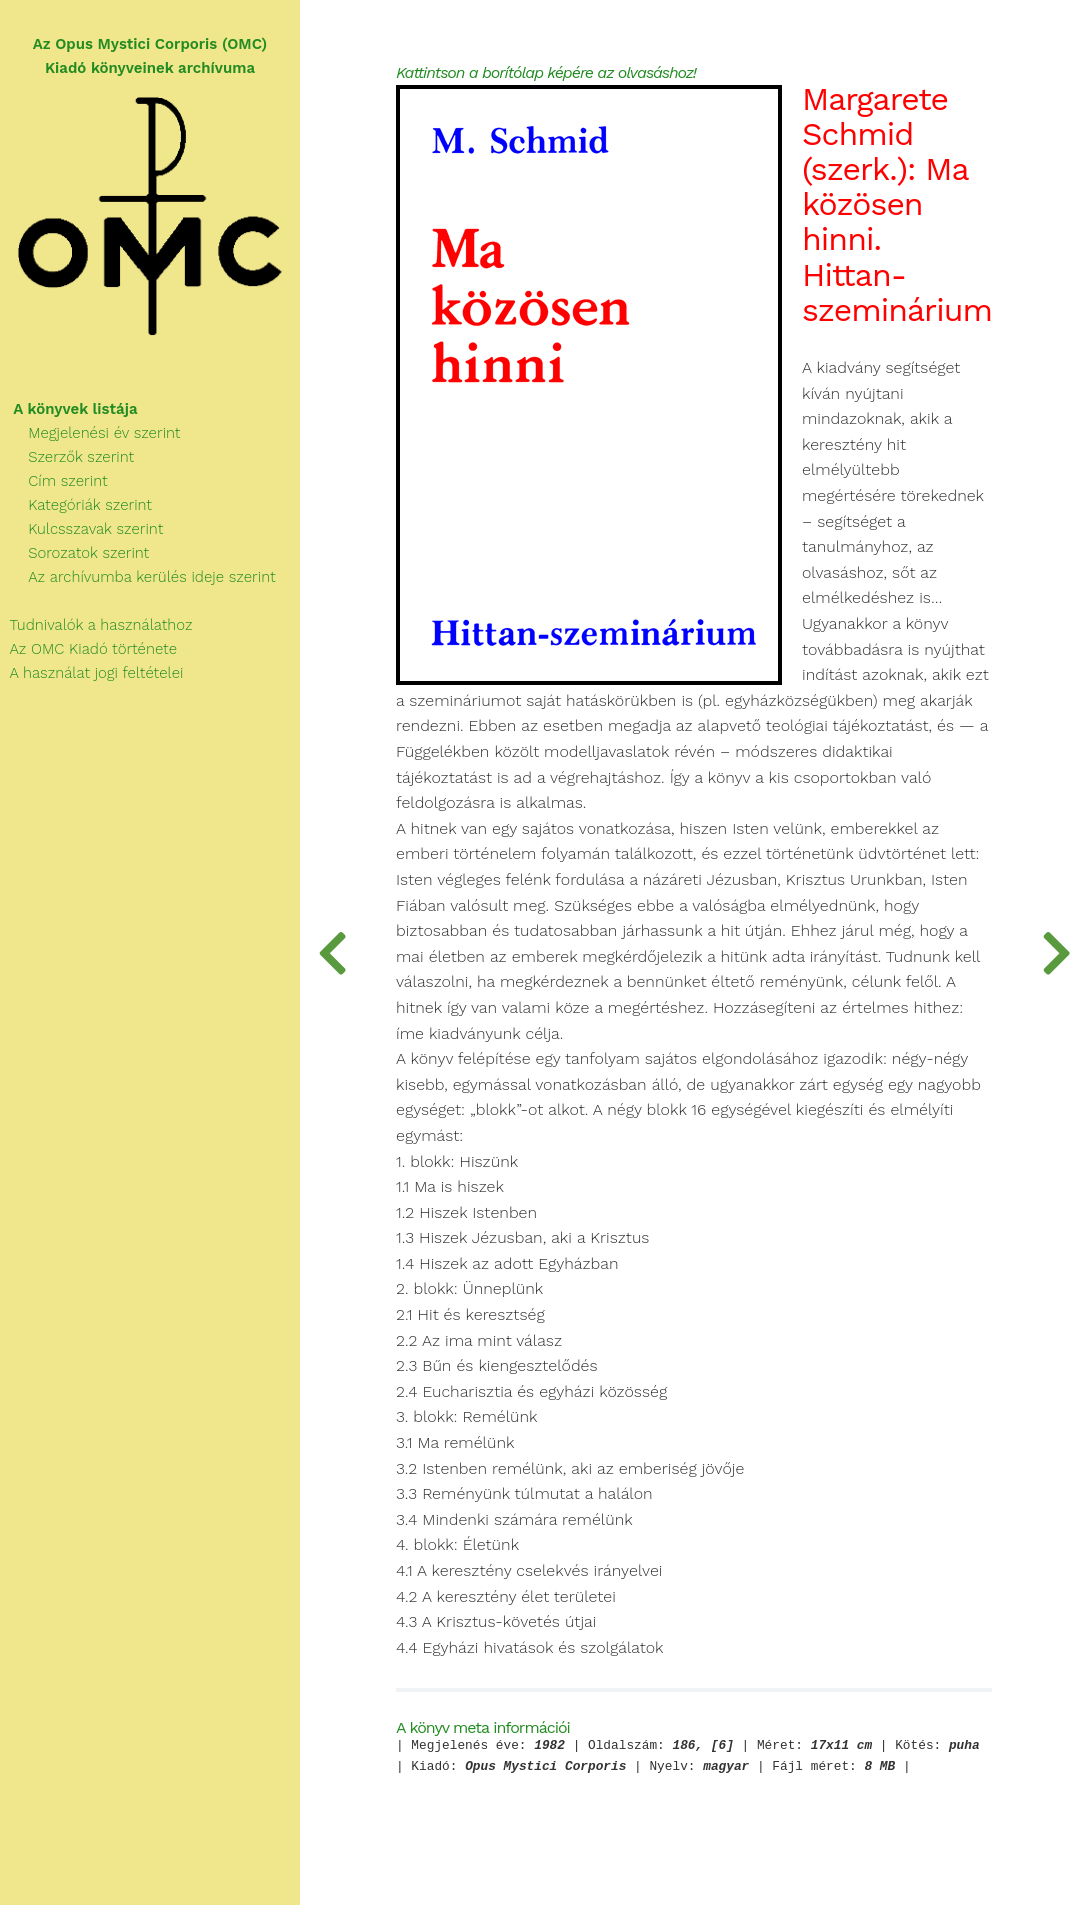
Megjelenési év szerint (90, 433)
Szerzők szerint (67, 457)
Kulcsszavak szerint (81, 529)
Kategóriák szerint (76, 505)
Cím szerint (54, 481)
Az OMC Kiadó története (88, 649)
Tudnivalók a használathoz (96, 625)
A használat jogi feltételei (91, 673)
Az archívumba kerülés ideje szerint (138, 577)
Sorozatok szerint (74, 553)
